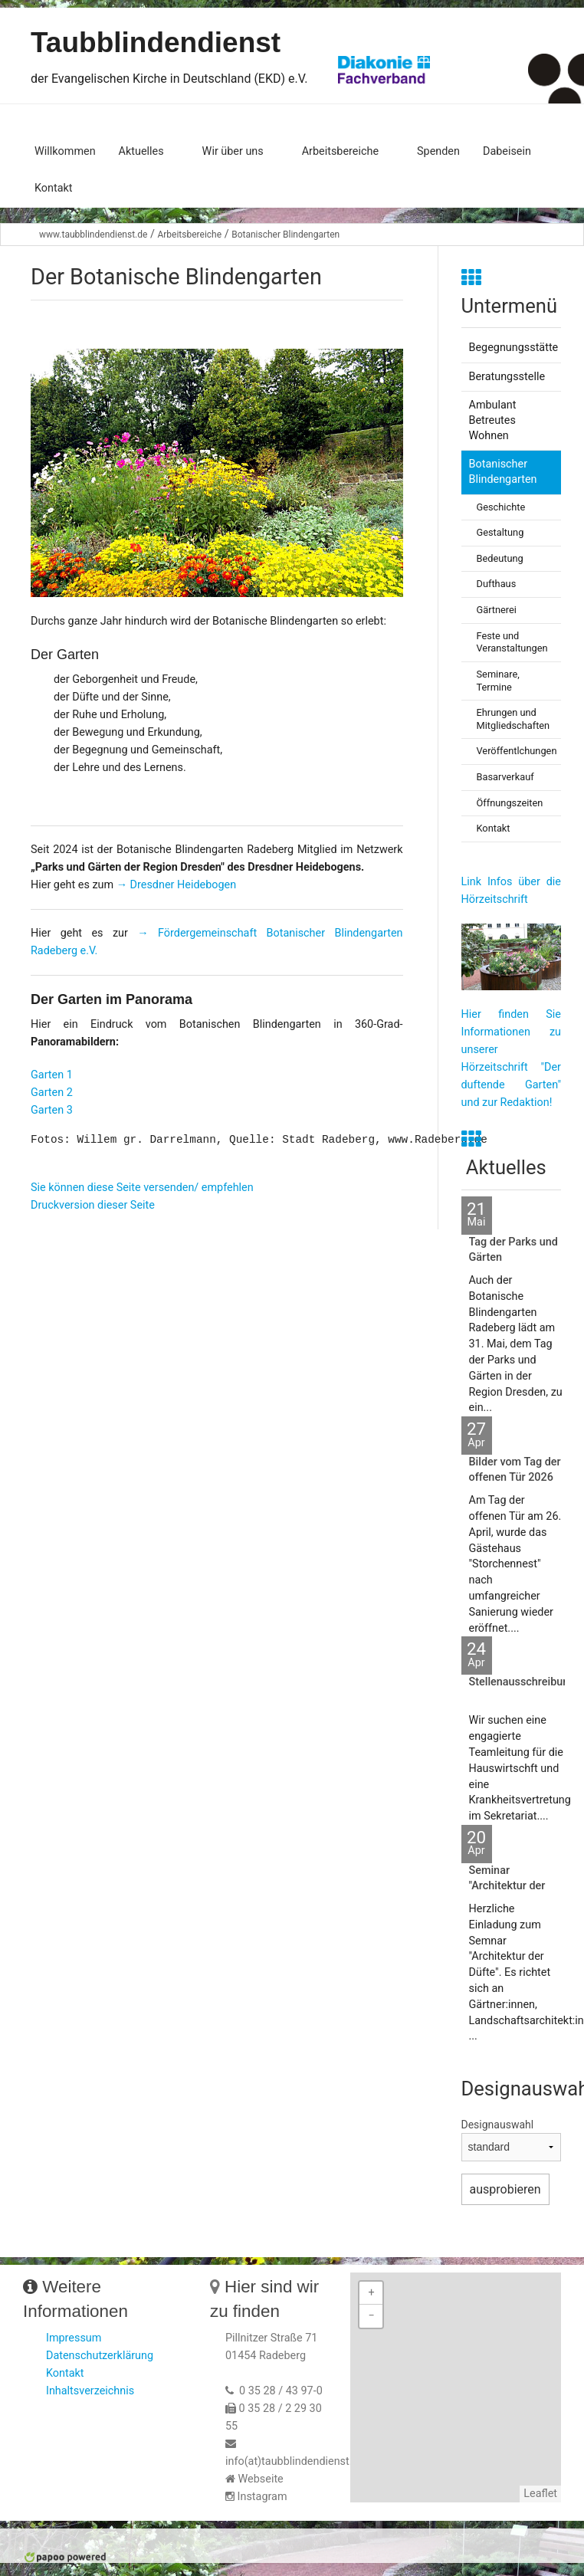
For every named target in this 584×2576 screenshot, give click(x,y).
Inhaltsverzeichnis (90, 2390)
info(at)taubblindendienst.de (294, 2461)
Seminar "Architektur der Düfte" (507, 1886)
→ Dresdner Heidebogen (174, 884)
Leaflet (540, 2493)
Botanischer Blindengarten (285, 234)
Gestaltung (500, 532)
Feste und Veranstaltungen (512, 642)
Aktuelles (141, 151)
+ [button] (371, 2292)
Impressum (73, 2338)
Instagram (262, 2496)
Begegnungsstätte (514, 347)
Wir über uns (233, 151)
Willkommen (65, 151)
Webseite (261, 2479)
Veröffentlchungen (517, 750)
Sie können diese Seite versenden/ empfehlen (142, 1187)
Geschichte (501, 507)
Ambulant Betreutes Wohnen (493, 420)
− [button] (371, 2315)
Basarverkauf (505, 777)
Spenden (438, 151)
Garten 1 (52, 1074)
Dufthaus (497, 583)
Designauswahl (497, 2124)
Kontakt (53, 188)
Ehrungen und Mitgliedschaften (513, 719)
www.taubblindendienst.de (93, 234)
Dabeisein (507, 151)
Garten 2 (52, 1092)
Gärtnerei (497, 609)
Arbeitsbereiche (340, 151)
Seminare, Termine (498, 680)
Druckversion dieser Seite (93, 1205)
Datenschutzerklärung (99, 2355)
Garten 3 (52, 1110)
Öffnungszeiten (510, 803)
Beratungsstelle (507, 376)
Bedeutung (500, 558)
